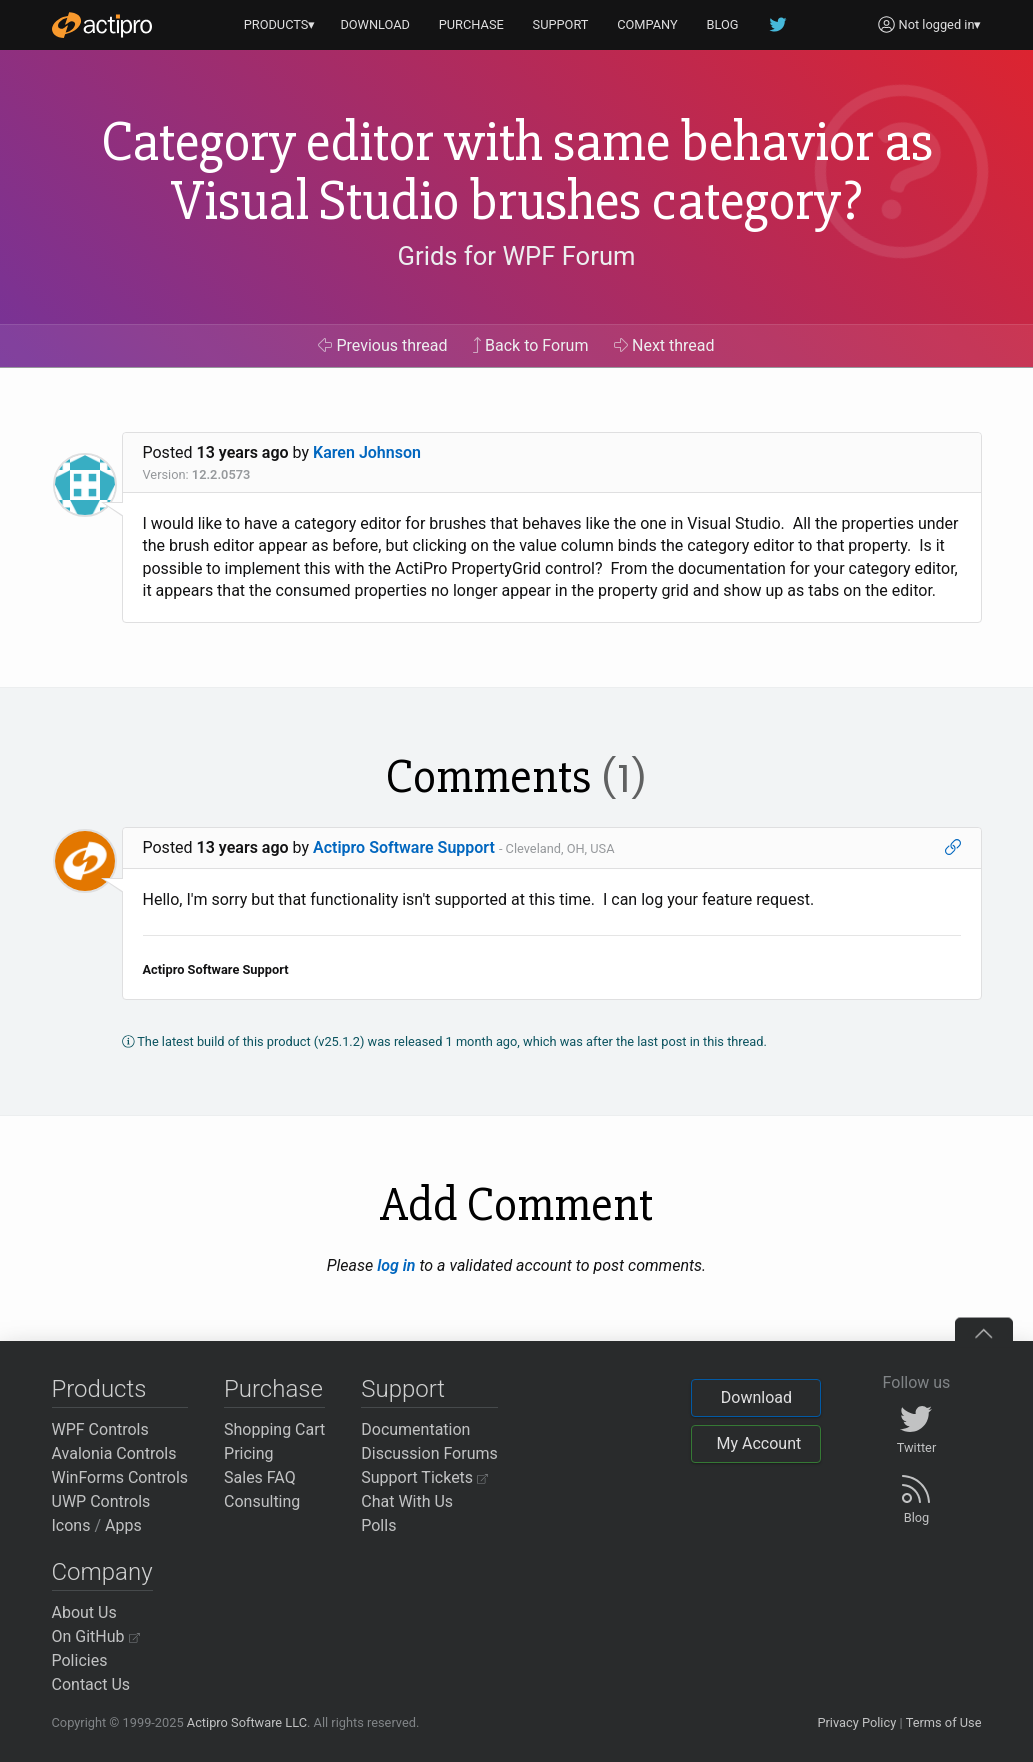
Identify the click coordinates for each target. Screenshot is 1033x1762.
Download (756, 1397)
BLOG (723, 24)
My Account (758, 1443)
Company (102, 1572)
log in (396, 1265)
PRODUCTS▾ (280, 24)
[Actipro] (102, 25)
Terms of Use (944, 1722)
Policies (80, 1660)
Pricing (249, 1453)
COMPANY (647, 24)
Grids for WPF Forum (517, 256)
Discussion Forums (429, 1453)
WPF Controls (100, 1429)
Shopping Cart (274, 1429)
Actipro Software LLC (247, 1722)
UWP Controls (101, 1501)
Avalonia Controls (114, 1453)
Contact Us (91, 1684)
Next (664, 345)
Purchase (273, 1389)
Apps (123, 1525)
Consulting (262, 1501)
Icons (71, 1525)
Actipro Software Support (404, 847)
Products (99, 1389)
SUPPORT (561, 24)
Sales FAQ (260, 1477)
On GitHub (96, 1636)
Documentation (415, 1429)
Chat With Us (407, 1501)
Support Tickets (424, 1477)
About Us (84, 1612)
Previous (382, 345)
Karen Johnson (367, 452)
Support (403, 1389)
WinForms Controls (120, 1477)
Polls (378, 1525)
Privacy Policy (856, 1722)
